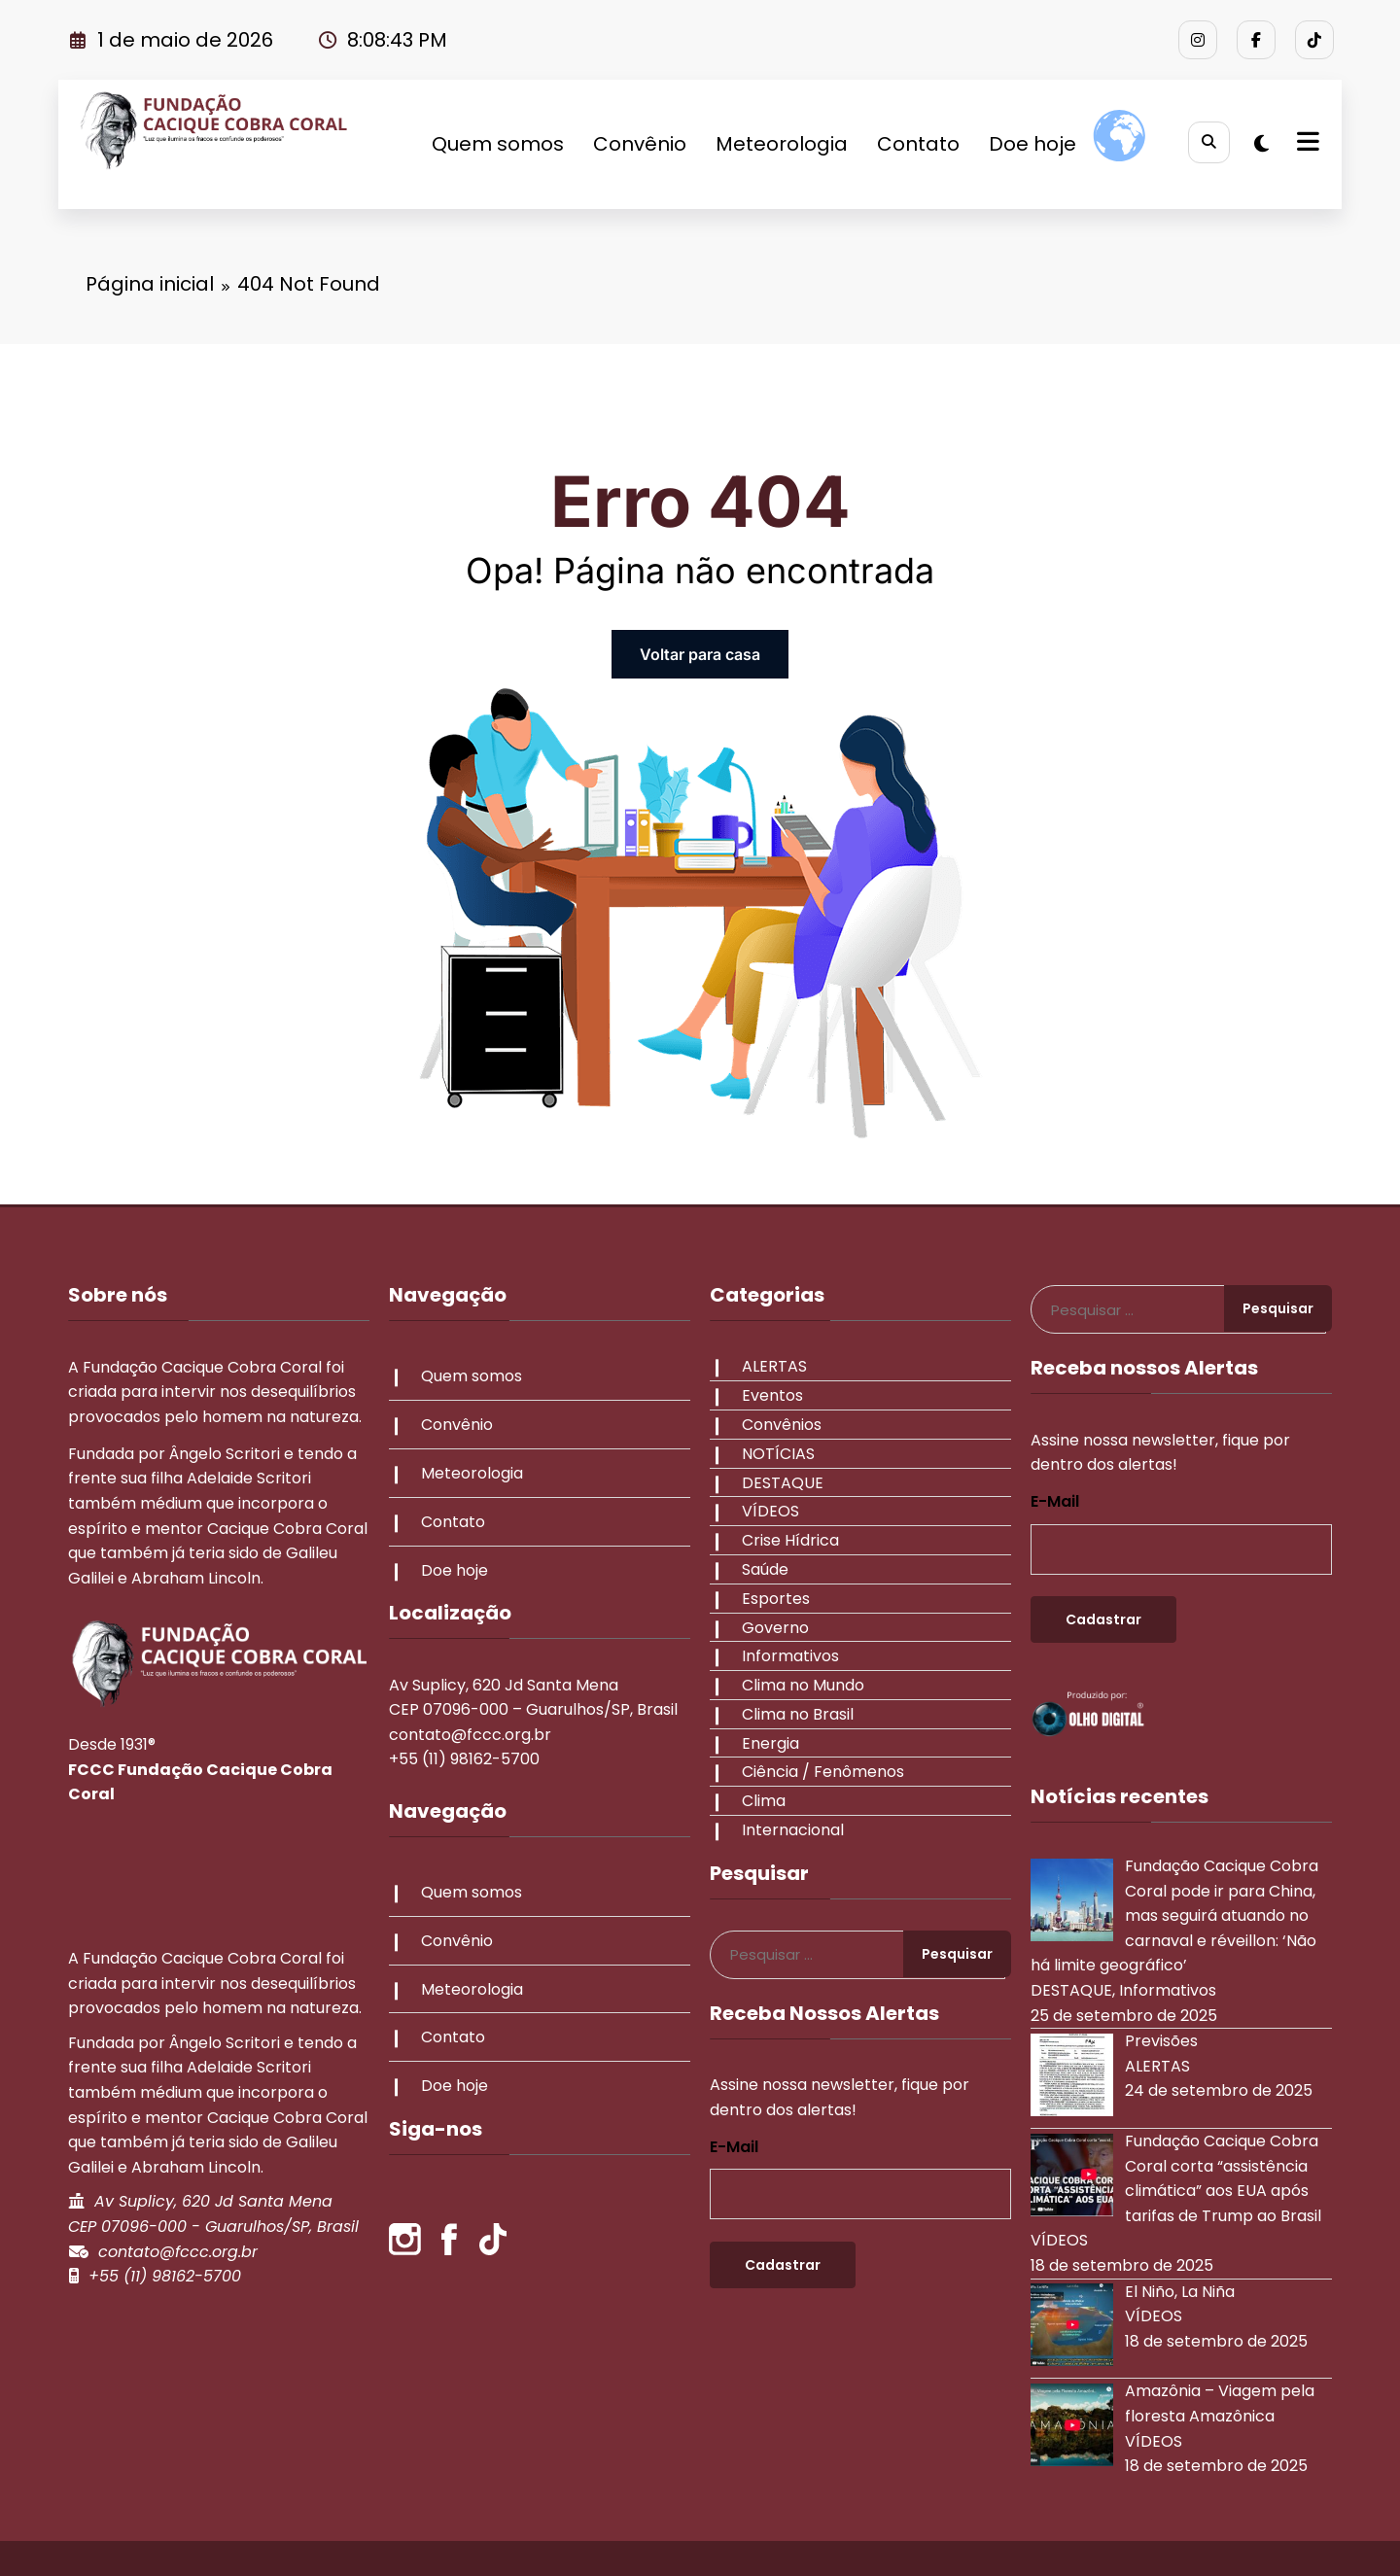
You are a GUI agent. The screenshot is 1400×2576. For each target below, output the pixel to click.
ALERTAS (770, 1366)
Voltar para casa (700, 654)
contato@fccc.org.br (178, 2252)
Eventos (768, 1395)
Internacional (789, 1830)
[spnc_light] (1261, 143)
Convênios (778, 1424)
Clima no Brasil (794, 1714)
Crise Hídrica (786, 1540)
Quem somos (493, 143)
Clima (760, 1801)
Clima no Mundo (799, 1685)
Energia (766, 1743)
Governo (771, 1628)
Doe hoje (1027, 143)
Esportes (772, 1598)
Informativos (786, 1656)
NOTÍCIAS (774, 1454)
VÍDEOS (766, 1511)
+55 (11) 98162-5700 (164, 2276)
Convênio (635, 143)
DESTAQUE (779, 1483)
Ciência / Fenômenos (819, 1771)
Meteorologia (777, 143)
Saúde (761, 1569)
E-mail (734, 2147)
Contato (913, 143)
